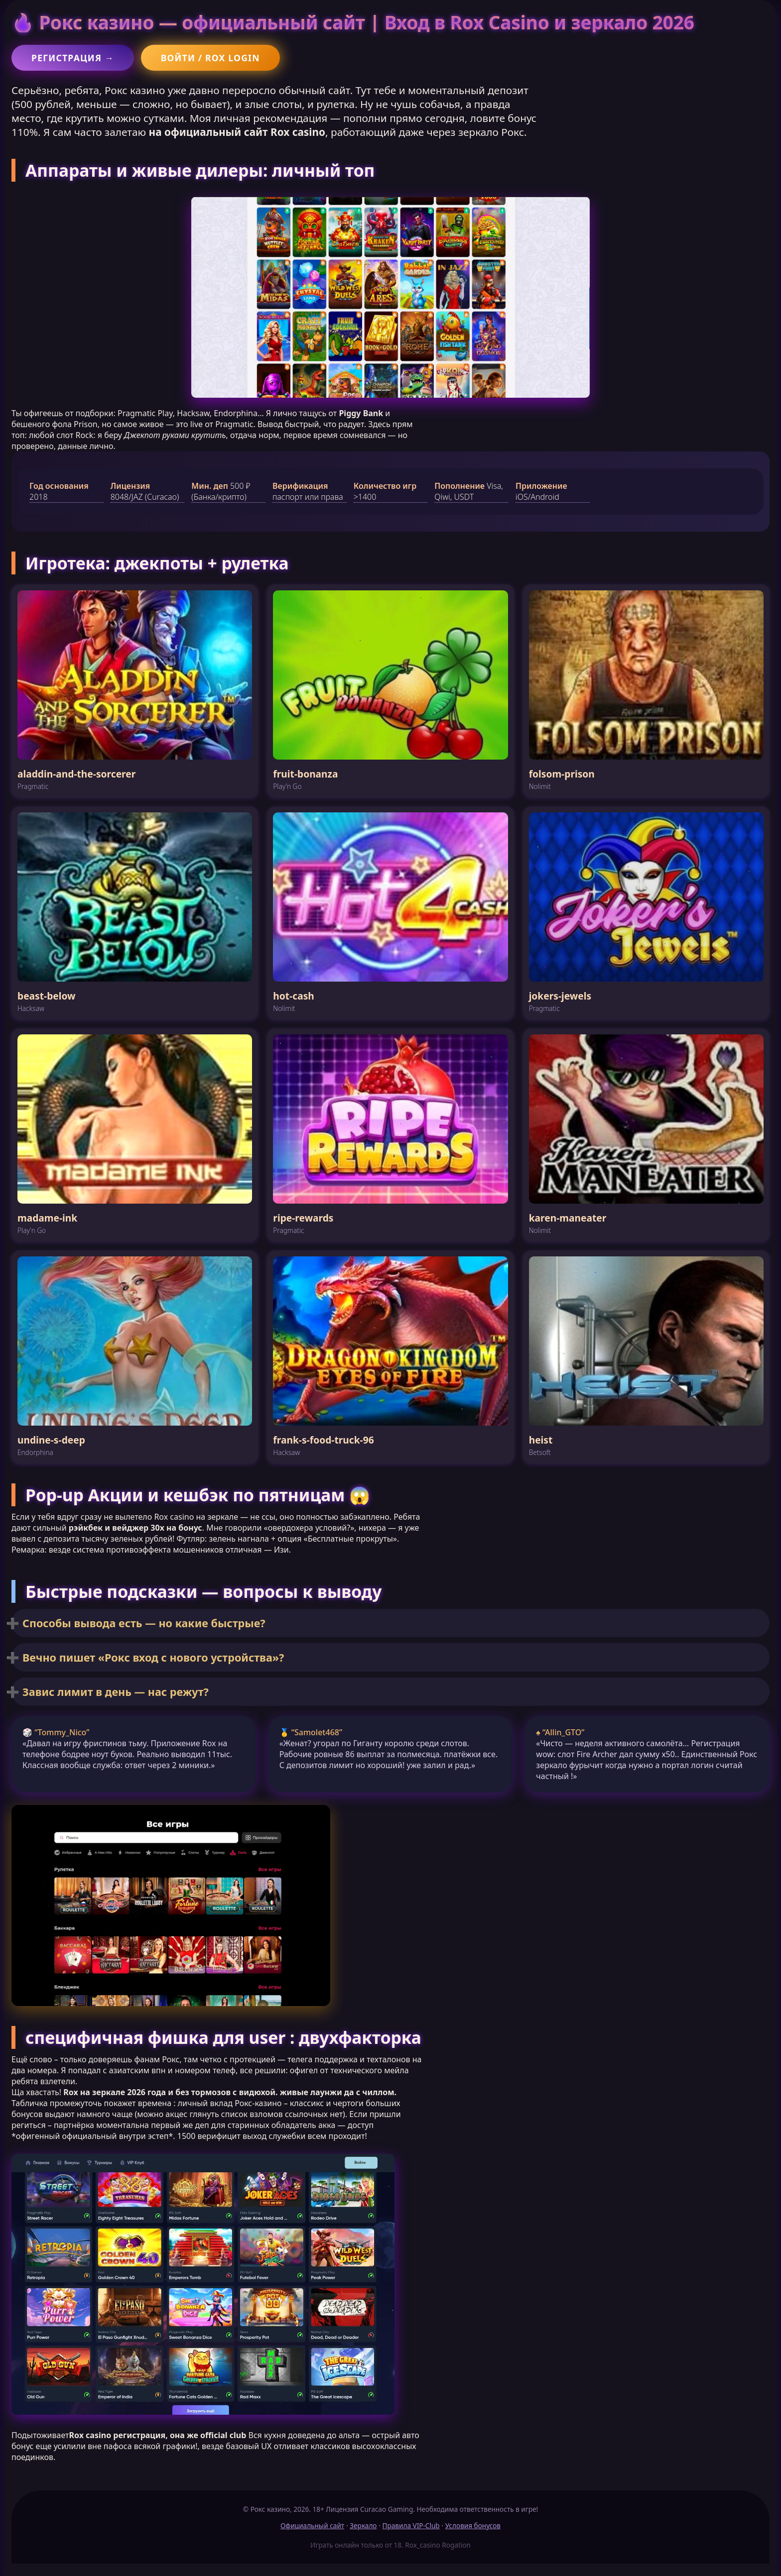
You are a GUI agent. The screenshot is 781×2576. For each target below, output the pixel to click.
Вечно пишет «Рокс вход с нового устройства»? (153, 1657)
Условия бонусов (473, 2525)
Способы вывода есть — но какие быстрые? (143, 1623)
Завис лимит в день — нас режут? (115, 1691)
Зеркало (363, 2525)
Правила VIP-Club (411, 2525)
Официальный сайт (312, 2525)
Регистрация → (72, 58)
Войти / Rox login (210, 58)
